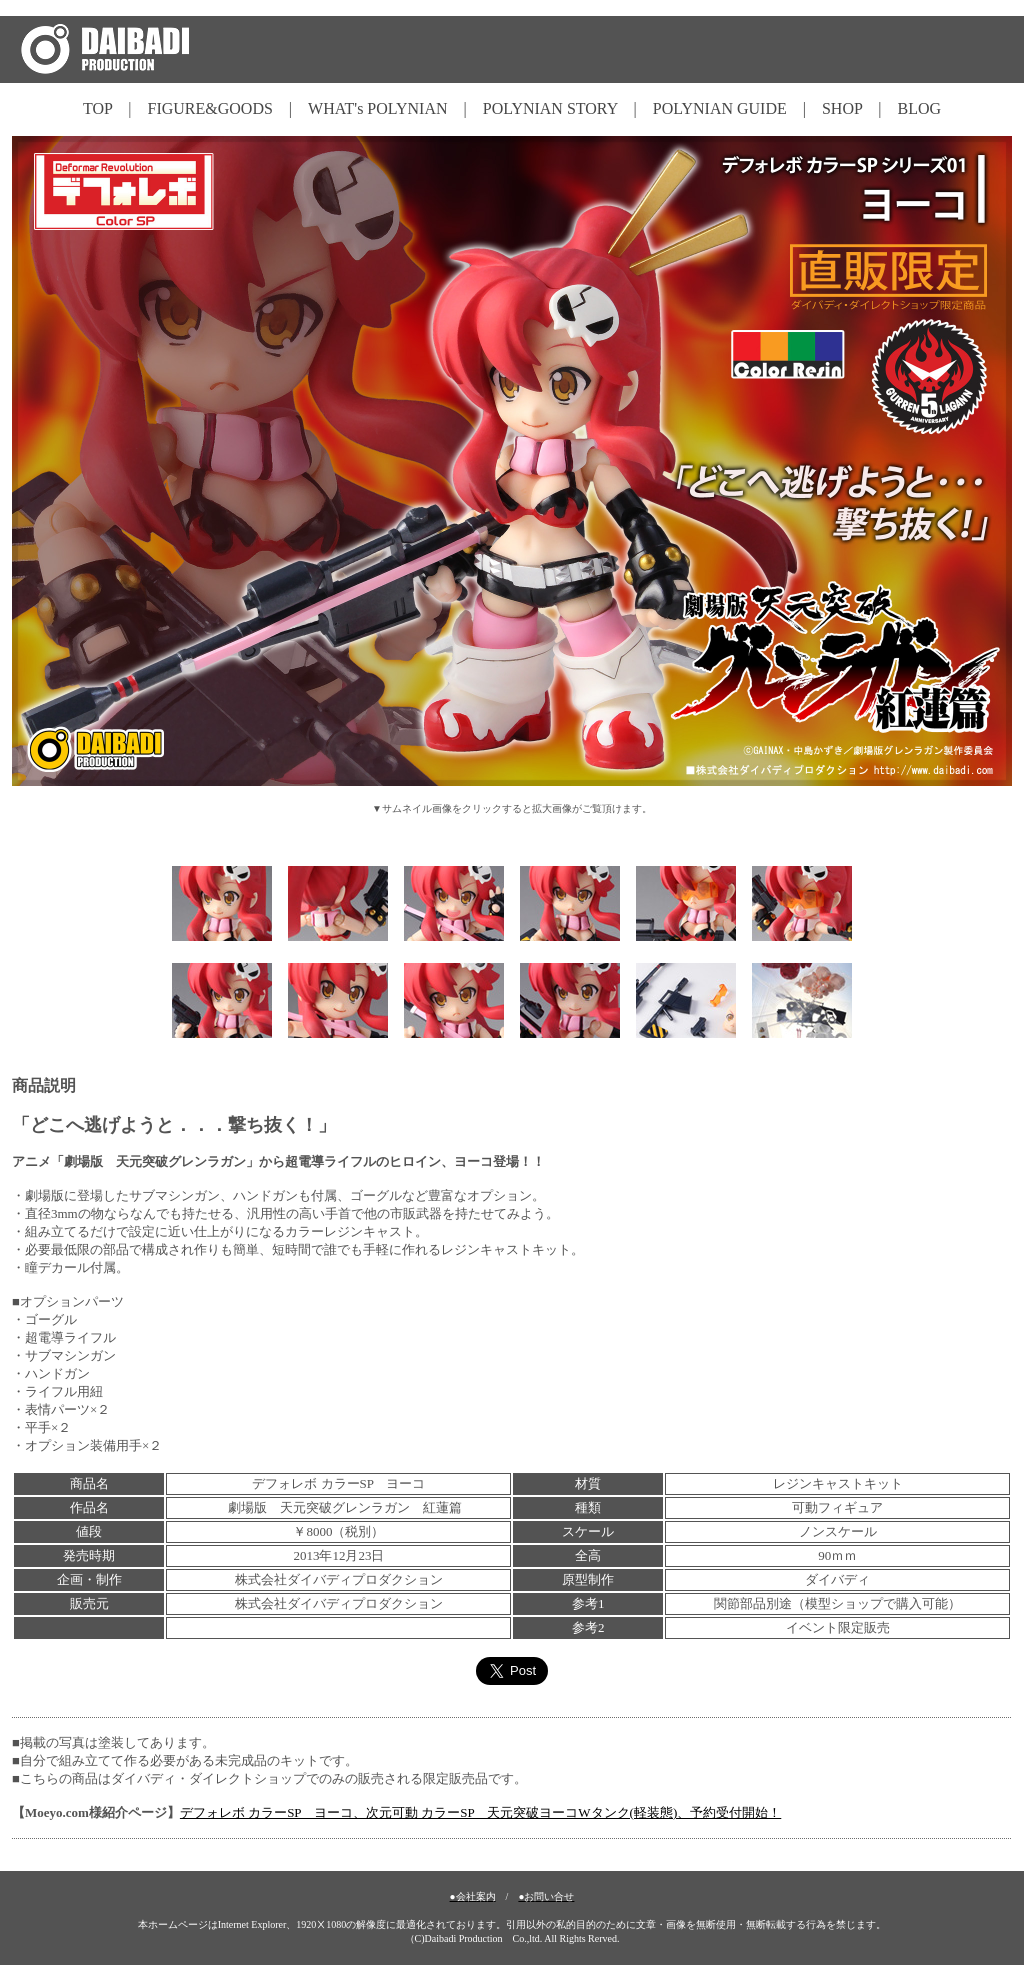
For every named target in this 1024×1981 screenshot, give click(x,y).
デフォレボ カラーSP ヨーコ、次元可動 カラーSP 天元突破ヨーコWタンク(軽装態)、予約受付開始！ (480, 1812)
